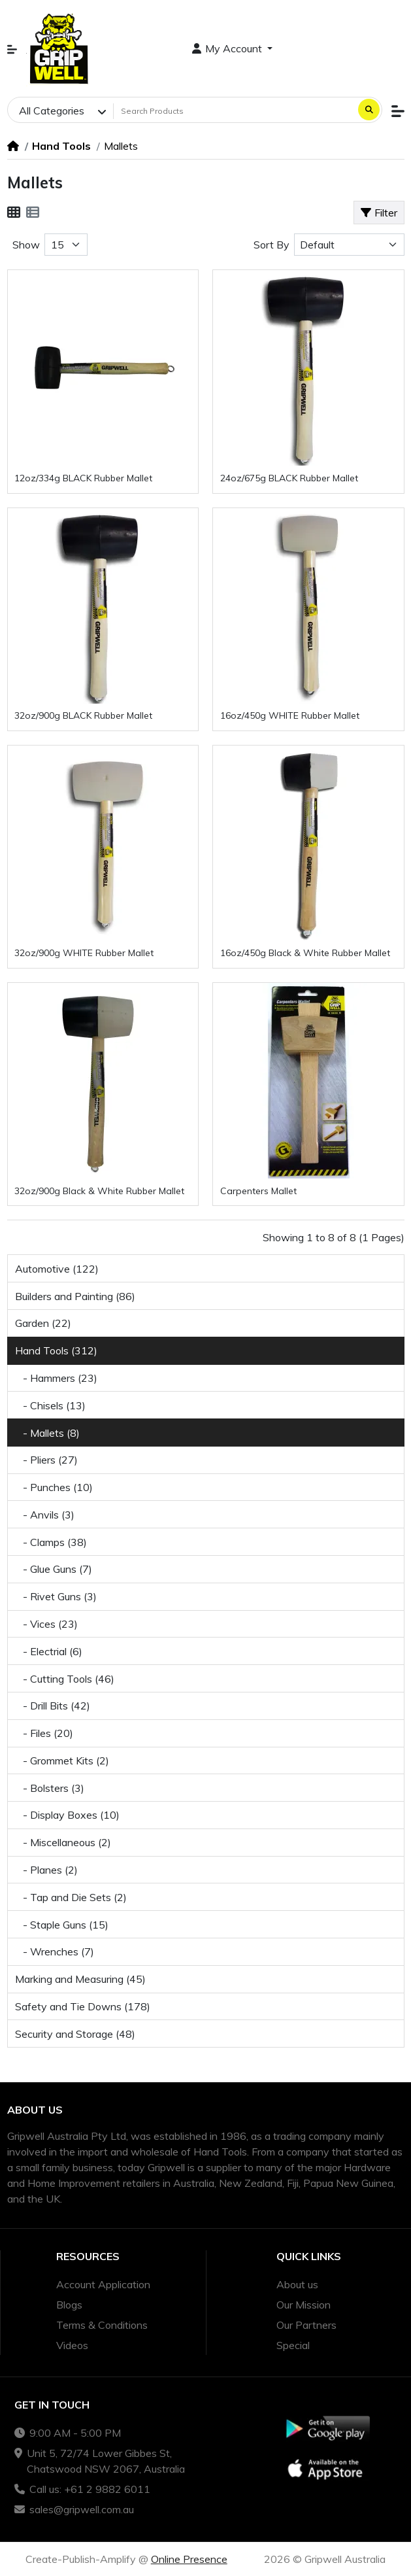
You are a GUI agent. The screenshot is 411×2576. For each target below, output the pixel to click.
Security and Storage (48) (75, 2033)
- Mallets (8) (47, 1432)
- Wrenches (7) (54, 1951)
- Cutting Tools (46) (64, 1678)
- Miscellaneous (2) (63, 1842)
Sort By (271, 244)
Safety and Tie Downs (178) (82, 2006)
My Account (228, 48)
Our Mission (303, 2304)
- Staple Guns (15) (61, 1924)
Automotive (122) (57, 1268)
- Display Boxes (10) (67, 1814)
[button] (12, 49)
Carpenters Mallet (258, 1191)
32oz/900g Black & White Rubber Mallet (99, 1191)
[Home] (13, 145)
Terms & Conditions (102, 2324)
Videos (72, 2345)
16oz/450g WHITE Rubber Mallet (289, 715)
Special (293, 2345)
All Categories (51, 110)
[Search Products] (234, 110)
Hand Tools (61, 145)
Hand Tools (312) (56, 1350)
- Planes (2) (46, 1869)
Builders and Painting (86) (75, 1296)
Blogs (69, 2304)
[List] (32, 212)
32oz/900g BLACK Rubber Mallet (83, 715)
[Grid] (13, 212)
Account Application (103, 2284)
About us (297, 2284)
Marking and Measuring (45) (80, 1978)
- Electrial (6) (48, 1651)
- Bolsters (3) (49, 1788)
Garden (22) (43, 1323)
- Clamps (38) (51, 1542)
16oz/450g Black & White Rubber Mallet (305, 953)
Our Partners (306, 2324)
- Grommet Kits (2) (62, 1760)
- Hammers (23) (56, 1377)
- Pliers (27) (46, 1459)
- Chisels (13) (50, 1405)
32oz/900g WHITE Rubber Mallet (84, 953)
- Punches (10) (54, 1487)
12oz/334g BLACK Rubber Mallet (83, 478)
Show (26, 244)
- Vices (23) (46, 1623)
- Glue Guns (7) (53, 1568)
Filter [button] (379, 212)
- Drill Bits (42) (52, 1705)
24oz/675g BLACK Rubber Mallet (289, 478)
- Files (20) (44, 1733)
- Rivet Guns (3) (56, 1596)
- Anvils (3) (44, 1514)
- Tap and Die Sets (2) (71, 1897)
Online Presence (189, 2559)
